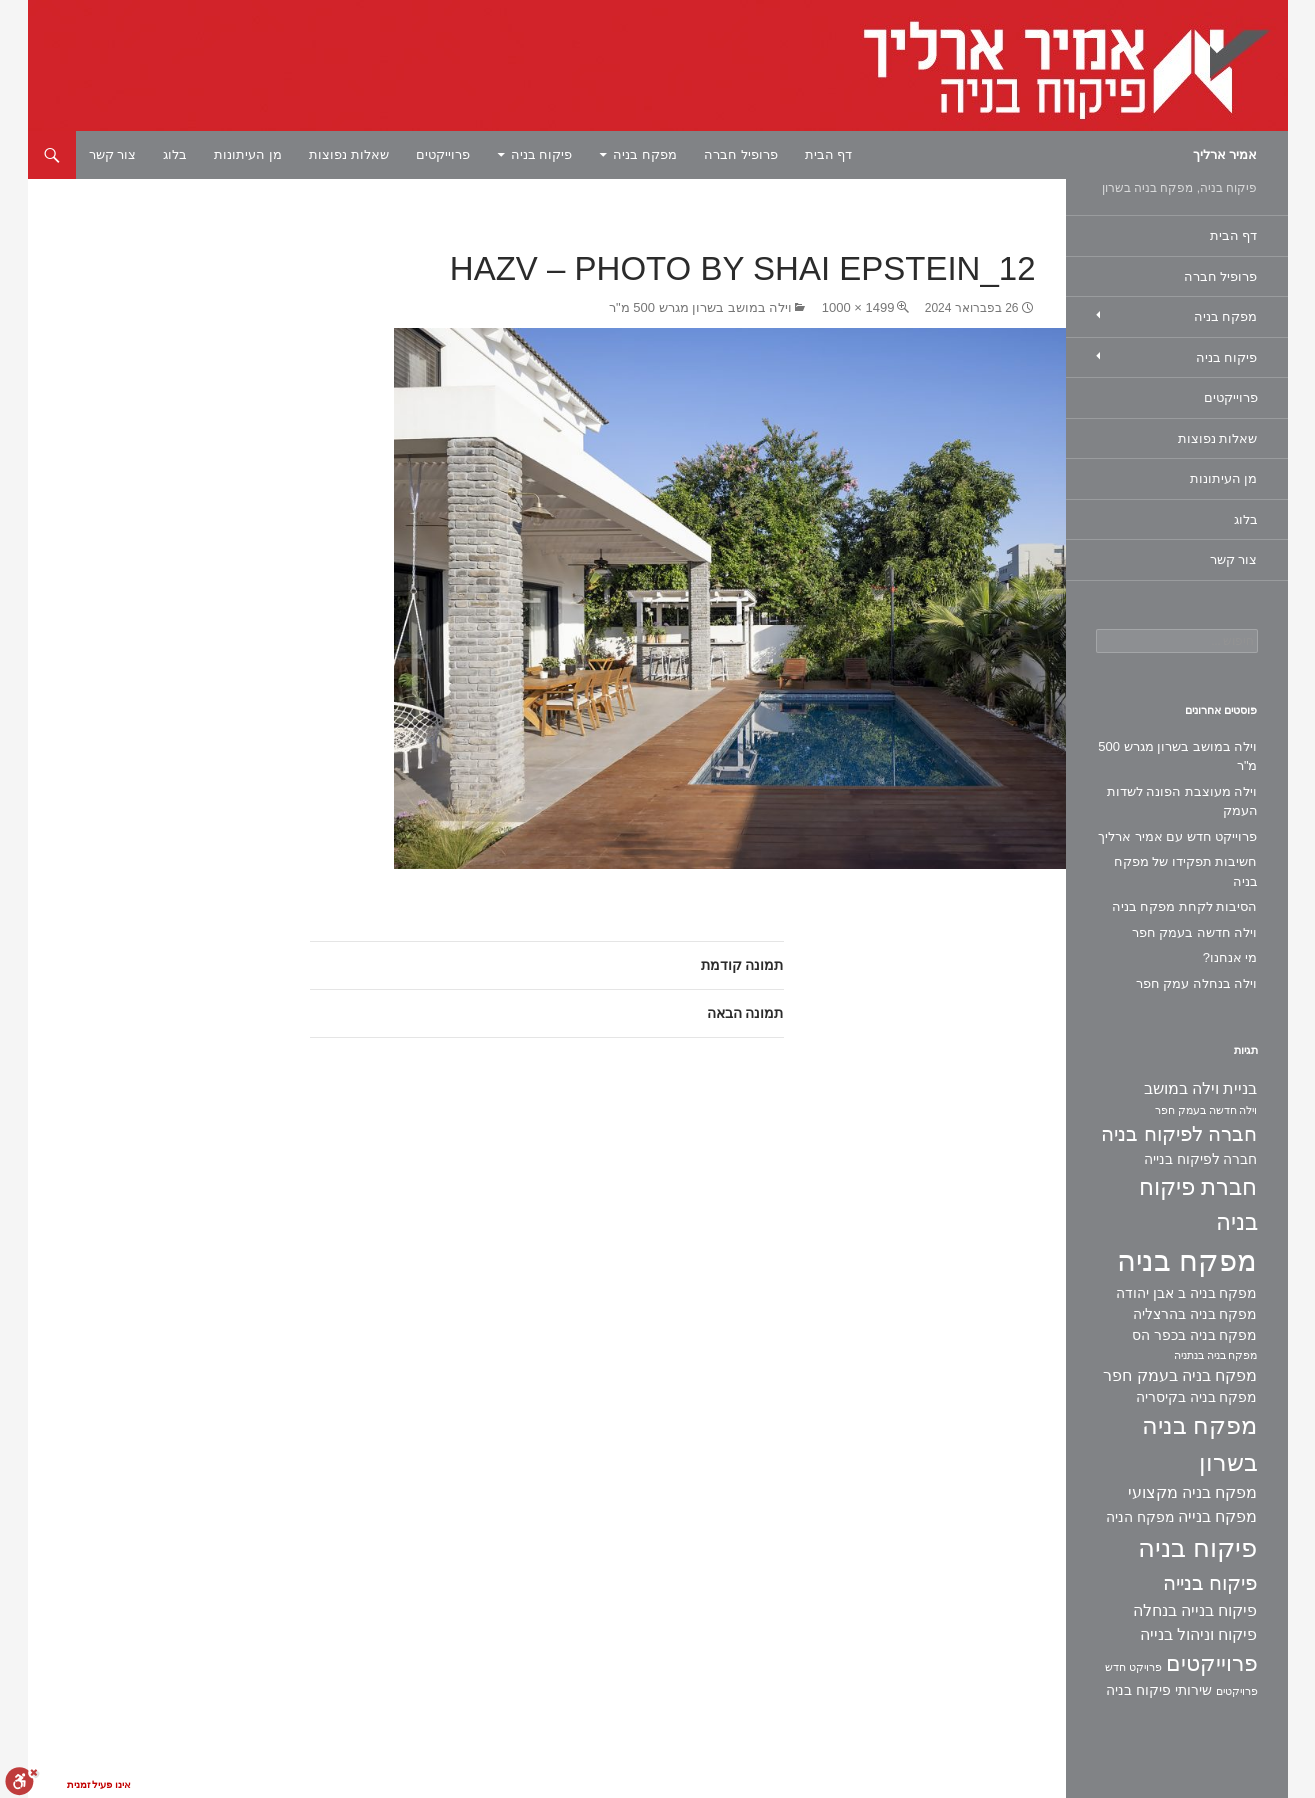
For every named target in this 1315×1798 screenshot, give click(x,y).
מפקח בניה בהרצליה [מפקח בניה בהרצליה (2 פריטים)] (1195, 1314)
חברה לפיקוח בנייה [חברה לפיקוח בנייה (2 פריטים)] (1201, 1159)
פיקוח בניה (542, 154)
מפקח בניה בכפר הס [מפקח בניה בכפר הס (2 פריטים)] (1195, 1335)
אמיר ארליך (1225, 154)
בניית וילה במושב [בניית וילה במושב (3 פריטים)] (1201, 1088)
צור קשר (113, 154)
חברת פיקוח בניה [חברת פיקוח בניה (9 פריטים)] (1198, 1204)
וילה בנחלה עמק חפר (1197, 983)
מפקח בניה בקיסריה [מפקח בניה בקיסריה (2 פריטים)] (1197, 1397)
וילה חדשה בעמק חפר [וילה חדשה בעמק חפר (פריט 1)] (1206, 1110)
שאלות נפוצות (349, 154)
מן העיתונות (248, 154)
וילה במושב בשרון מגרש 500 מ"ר (700, 307)
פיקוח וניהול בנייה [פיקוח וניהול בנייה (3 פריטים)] (1199, 1634)
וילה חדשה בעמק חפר (1195, 932)
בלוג (175, 154)
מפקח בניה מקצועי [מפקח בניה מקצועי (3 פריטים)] (1193, 1492)
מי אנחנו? (1230, 957)
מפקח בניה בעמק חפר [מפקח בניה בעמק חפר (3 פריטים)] (1180, 1375)
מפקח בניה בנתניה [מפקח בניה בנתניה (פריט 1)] (1216, 1355)
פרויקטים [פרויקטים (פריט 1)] (1237, 1691)
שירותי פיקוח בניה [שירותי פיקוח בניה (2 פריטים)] (1159, 1690)
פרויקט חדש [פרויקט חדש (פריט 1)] (1133, 1667)
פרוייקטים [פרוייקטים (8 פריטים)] (1212, 1663)
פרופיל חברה (741, 154)
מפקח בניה (645, 154)
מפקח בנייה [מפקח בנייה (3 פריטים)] (1217, 1516)
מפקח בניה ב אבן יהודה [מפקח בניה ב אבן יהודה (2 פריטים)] (1186, 1293)
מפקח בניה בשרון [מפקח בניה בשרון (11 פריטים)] (1200, 1444)
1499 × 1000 (858, 307)
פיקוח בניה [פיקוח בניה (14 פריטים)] (1197, 1548)
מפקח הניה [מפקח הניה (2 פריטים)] (1140, 1517)
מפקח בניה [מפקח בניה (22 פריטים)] (1187, 1260)
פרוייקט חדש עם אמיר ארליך (1177, 836)
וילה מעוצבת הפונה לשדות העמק (1182, 801)
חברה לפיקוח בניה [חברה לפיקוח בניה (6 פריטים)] (1179, 1134)
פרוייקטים (443, 154)
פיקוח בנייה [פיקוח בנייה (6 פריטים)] (1210, 1583)
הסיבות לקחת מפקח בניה (1185, 906)
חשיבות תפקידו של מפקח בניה (1186, 871)
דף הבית (829, 154)
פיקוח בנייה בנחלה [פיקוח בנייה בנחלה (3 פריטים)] (1195, 1610)
